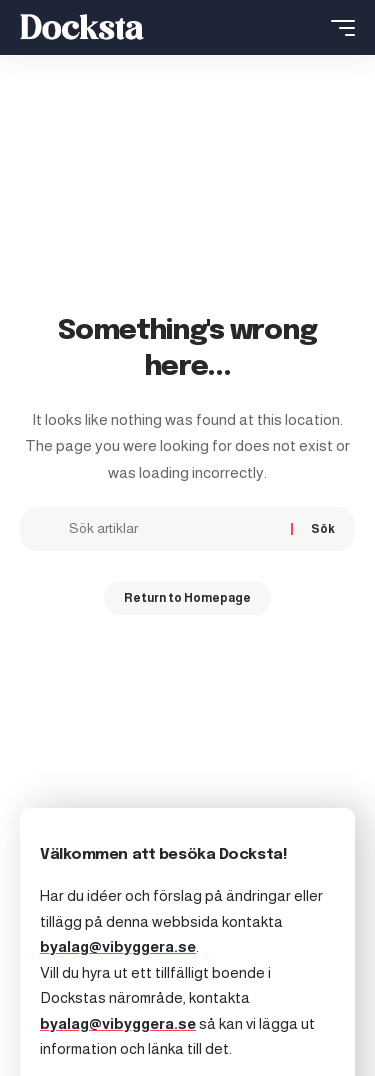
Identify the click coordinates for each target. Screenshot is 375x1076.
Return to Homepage (187, 598)
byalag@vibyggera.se (118, 946)
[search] (306, 27)
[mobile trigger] (338, 28)
